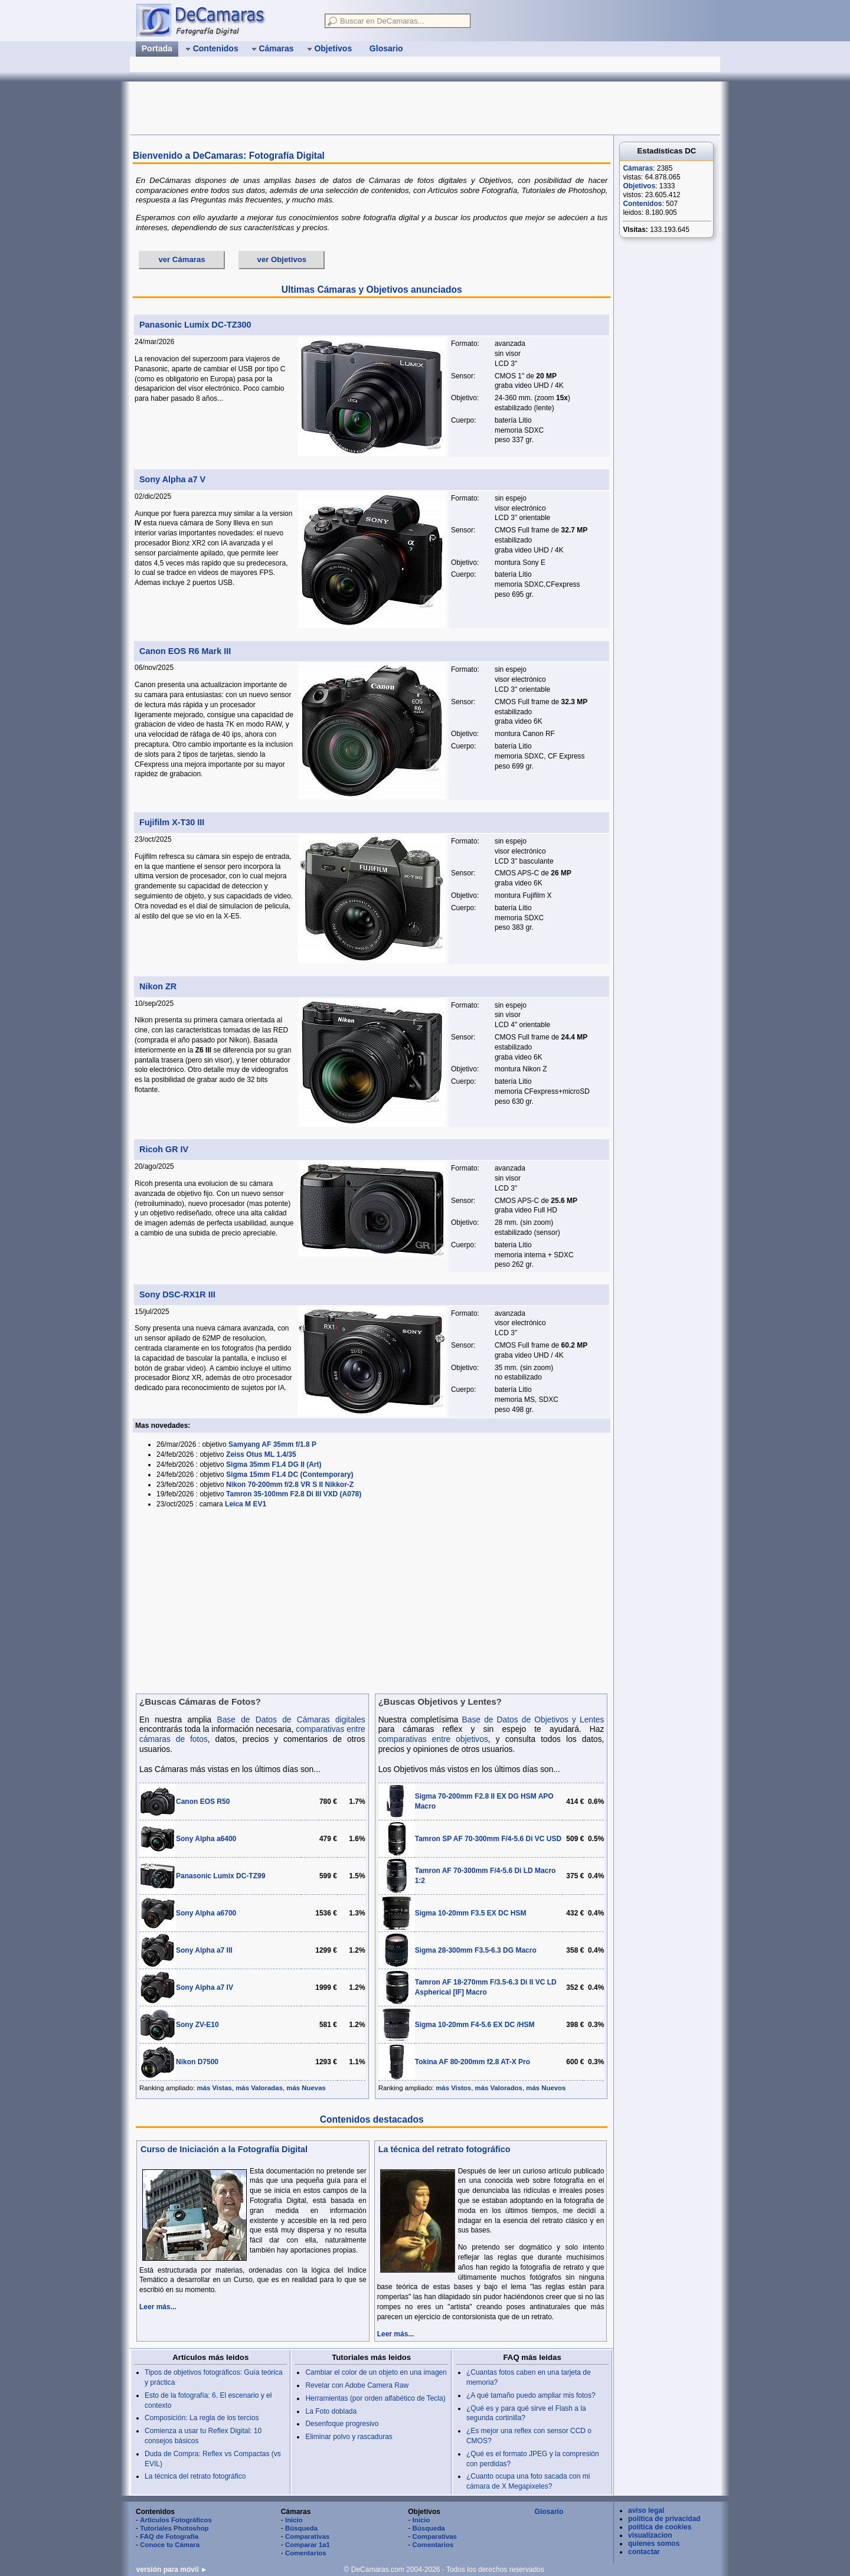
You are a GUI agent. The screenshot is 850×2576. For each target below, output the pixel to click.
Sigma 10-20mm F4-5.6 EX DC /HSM (475, 2025)
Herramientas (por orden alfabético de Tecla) (375, 2398)
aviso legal (646, 2510)
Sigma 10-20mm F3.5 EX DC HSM (471, 1913)
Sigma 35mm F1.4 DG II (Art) (273, 1464)
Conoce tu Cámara (170, 2544)
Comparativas (307, 2536)
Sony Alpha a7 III (204, 1950)
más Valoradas (259, 2087)
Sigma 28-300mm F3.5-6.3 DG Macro (476, 1950)
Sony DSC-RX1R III (177, 1294)
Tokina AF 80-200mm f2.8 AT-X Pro (472, 2062)
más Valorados (498, 2087)
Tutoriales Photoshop (174, 2528)
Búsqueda (301, 2528)
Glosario (549, 2512)
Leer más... (157, 2307)
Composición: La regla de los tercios (202, 2418)
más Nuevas (306, 2087)
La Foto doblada (331, 2411)
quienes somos (653, 2543)
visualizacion (650, 2535)
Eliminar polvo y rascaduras (348, 2437)
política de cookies (659, 2527)
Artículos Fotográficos (176, 2519)
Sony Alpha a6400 (206, 1839)
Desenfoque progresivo (341, 2424)
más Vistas (214, 2087)
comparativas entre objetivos (433, 1739)
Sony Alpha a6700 (206, 1913)
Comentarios (305, 2553)
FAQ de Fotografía (169, 2536)
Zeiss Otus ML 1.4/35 (261, 1454)
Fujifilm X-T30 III (171, 822)
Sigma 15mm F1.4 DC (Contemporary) (289, 1474)
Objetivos (639, 186)
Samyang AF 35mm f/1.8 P (272, 1444)
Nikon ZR (157, 986)
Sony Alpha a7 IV (204, 1987)
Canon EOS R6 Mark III (185, 651)
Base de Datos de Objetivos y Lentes (533, 1719)
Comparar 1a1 (307, 2544)
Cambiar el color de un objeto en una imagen (375, 2372)
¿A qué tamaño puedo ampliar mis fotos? (531, 2395)
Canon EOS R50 (203, 1801)
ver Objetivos (282, 259)
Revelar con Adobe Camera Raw (356, 2385)
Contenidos (642, 204)
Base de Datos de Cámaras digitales (291, 1719)
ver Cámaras (181, 259)
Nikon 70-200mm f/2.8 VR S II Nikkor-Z (290, 1484)
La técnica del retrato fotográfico (444, 2149)
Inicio (294, 2519)
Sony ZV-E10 (197, 2025)
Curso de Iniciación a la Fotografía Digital (224, 2149)
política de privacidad (664, 2519)
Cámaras (638, 168)
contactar (644, 2552)
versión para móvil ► (172, 2569)
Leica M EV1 (245, 1504)
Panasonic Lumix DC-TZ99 (220, 1876)
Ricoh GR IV (163, 1149)
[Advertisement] (345, 108)
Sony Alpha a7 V (172, 479)
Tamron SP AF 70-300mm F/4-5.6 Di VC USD (488, 1839)
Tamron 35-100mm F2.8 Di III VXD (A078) (293, 1494)
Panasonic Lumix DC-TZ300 (195, 324)
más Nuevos (545, 2087)
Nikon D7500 (197, 2062)
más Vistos (453, 2087)
